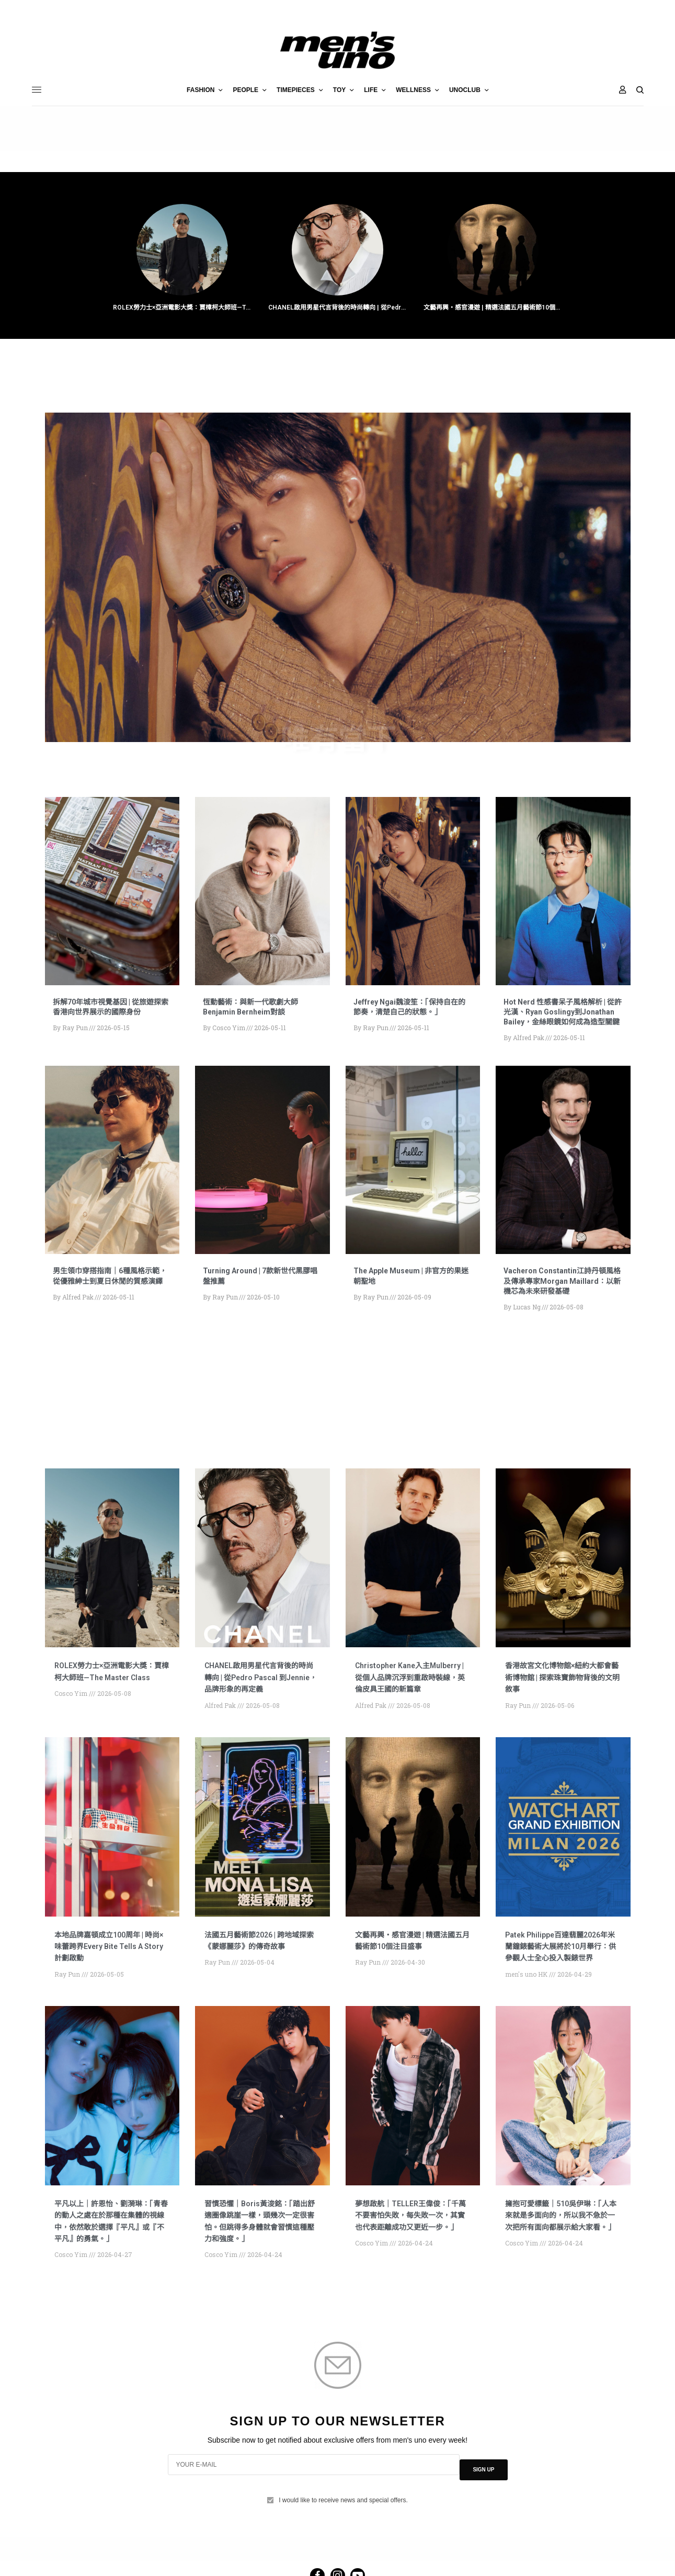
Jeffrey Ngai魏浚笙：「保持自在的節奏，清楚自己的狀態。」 (412, 1009)
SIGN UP (483, 2522)
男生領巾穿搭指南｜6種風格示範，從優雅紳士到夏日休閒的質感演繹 (111, 1293)
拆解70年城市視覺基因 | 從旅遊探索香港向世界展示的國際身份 (111, 1009)
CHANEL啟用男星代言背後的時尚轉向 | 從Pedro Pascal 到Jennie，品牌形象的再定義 (337, 309)
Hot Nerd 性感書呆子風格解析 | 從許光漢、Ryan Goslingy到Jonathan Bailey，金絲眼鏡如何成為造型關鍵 (562, 1019)
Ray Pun (75, 1031)
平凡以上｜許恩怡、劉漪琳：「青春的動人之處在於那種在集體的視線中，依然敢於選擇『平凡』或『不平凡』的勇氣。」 (108, 2273)
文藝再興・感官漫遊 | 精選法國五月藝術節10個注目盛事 (493, 309)
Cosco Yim (228, 1031)
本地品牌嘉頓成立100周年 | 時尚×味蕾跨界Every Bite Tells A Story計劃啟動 (111, 1981)
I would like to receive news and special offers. (343, 2548)
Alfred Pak (528, 1050)
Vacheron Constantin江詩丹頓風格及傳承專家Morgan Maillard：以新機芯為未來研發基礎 (562, 1299)
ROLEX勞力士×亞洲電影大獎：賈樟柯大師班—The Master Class (182, 309)
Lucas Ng (527, 1330)
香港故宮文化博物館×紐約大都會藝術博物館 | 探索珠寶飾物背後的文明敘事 (562, 1700)
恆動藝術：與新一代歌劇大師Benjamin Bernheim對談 (257, 1009)
